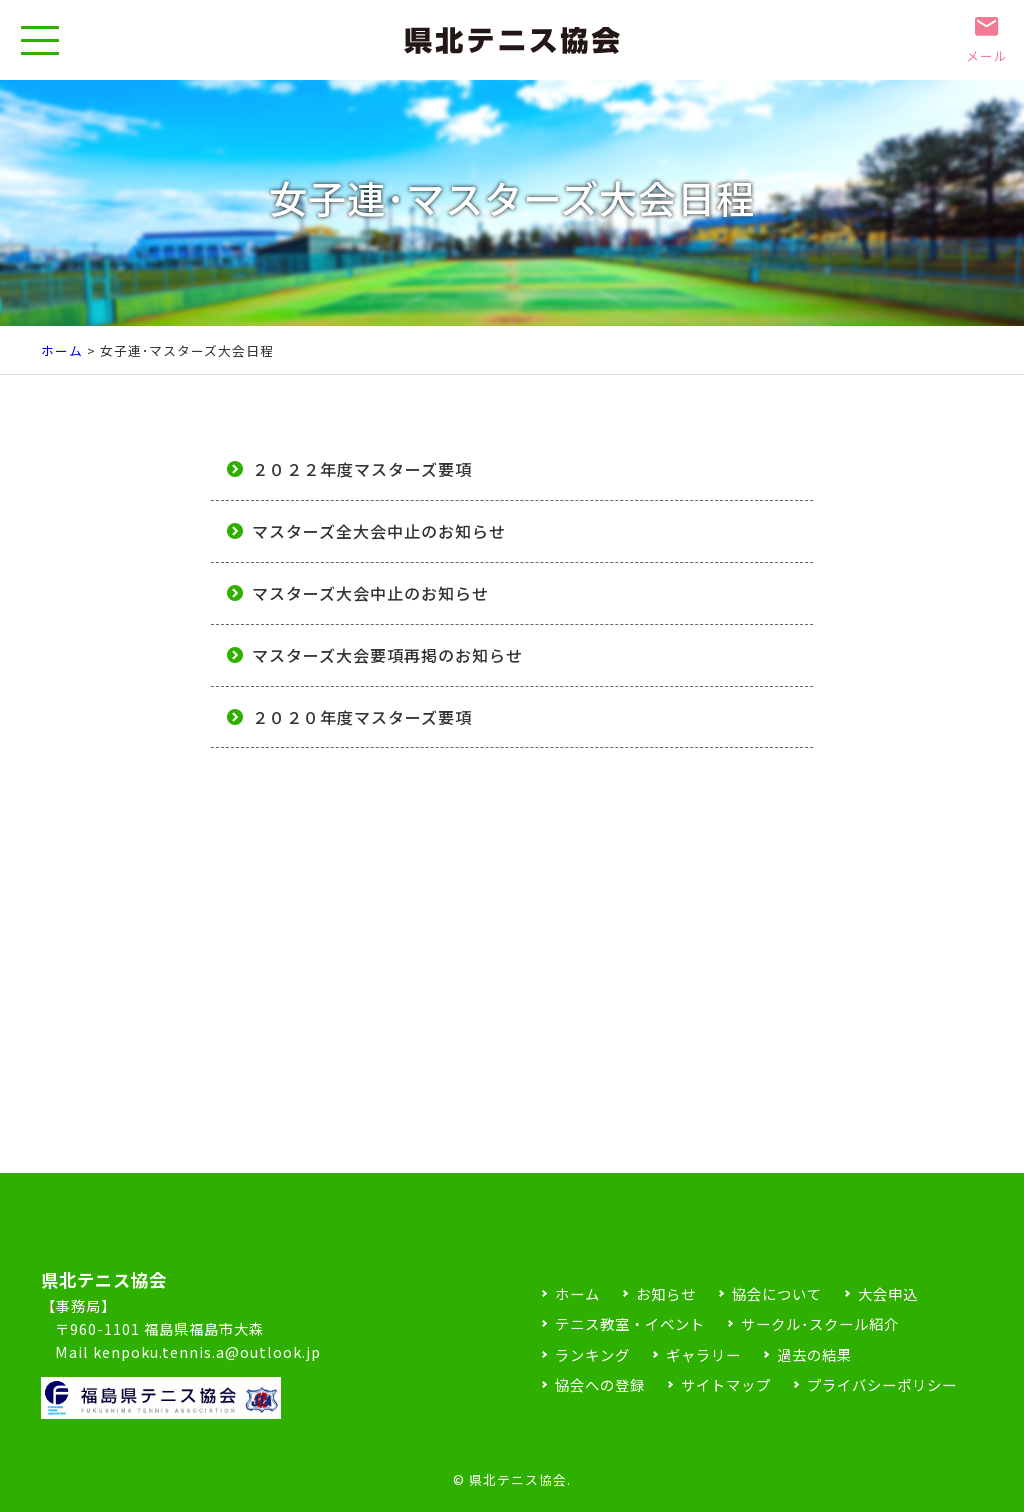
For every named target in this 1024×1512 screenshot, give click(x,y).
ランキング (592, 1354)
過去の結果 (814, 1354)
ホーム (62, 350)
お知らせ (666, 1293)
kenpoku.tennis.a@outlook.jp (207, 1351)
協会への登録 (600, 1384)
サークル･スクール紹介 (820, 1323)
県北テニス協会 (518, 1479)
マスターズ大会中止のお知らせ (370, 593)
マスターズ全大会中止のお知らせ (379, 531)
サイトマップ (726, 1384)
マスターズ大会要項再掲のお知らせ (387, 655)
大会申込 (888, 1293)
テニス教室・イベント (630, 1323)
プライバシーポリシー (882, 1384)
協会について (777, 1293)
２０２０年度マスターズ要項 (362, 717)
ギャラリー (703, 1354)
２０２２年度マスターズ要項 (362, 469)
